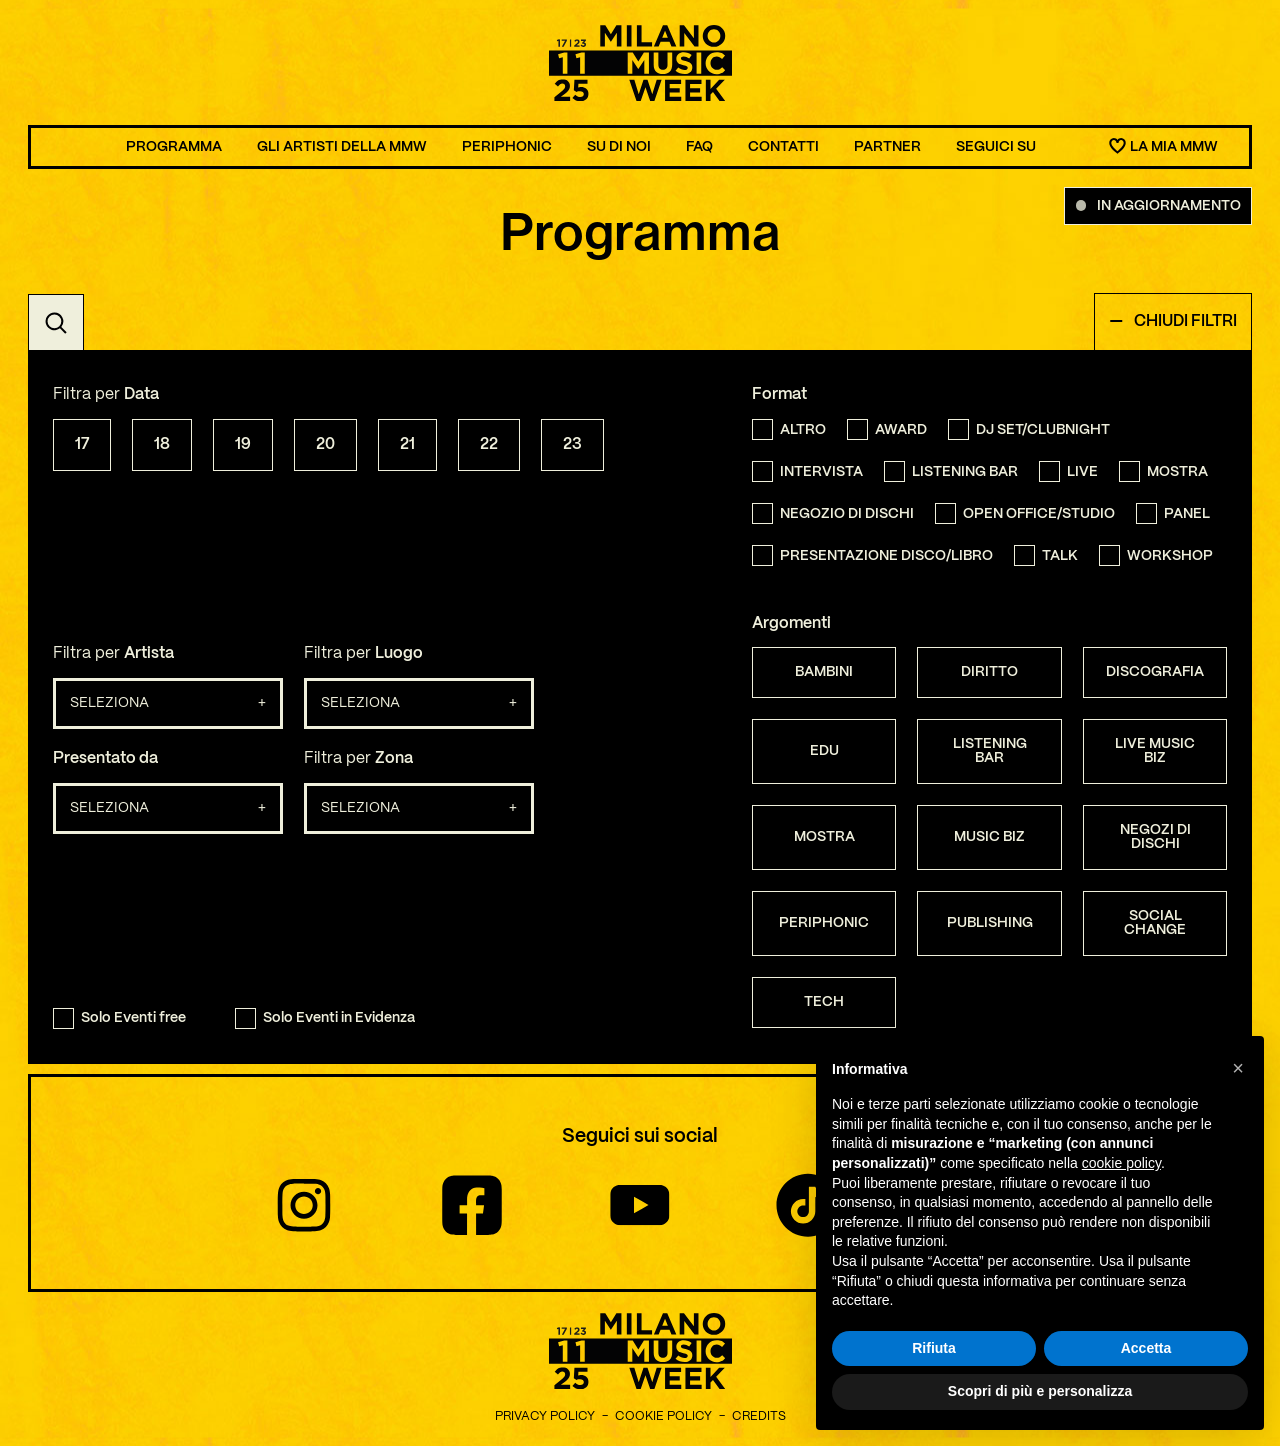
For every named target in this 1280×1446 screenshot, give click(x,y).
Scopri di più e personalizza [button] (1040, 1391)
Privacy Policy (545, 1416)
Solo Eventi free (119, 1018)
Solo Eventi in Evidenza (325, 1018)
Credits (759, 1416)
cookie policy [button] (1121, 1163)
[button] (1238, 1068)
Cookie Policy (663, 1416)
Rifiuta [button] (934, 1348)
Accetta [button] (1146, 1348)
